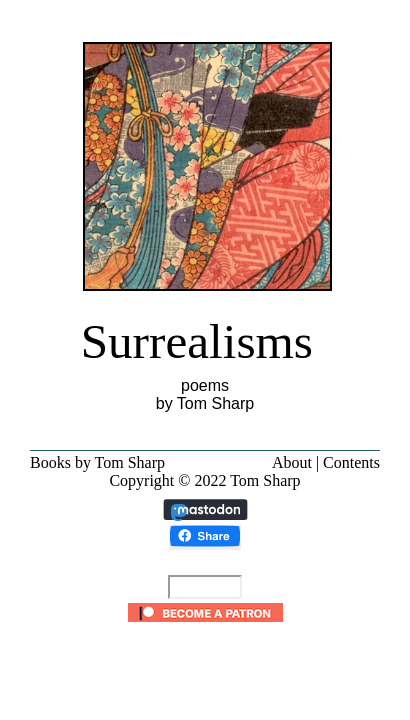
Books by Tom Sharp (97, 462)
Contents (351, 462)
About (292, 462)
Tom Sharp (265, 480)
